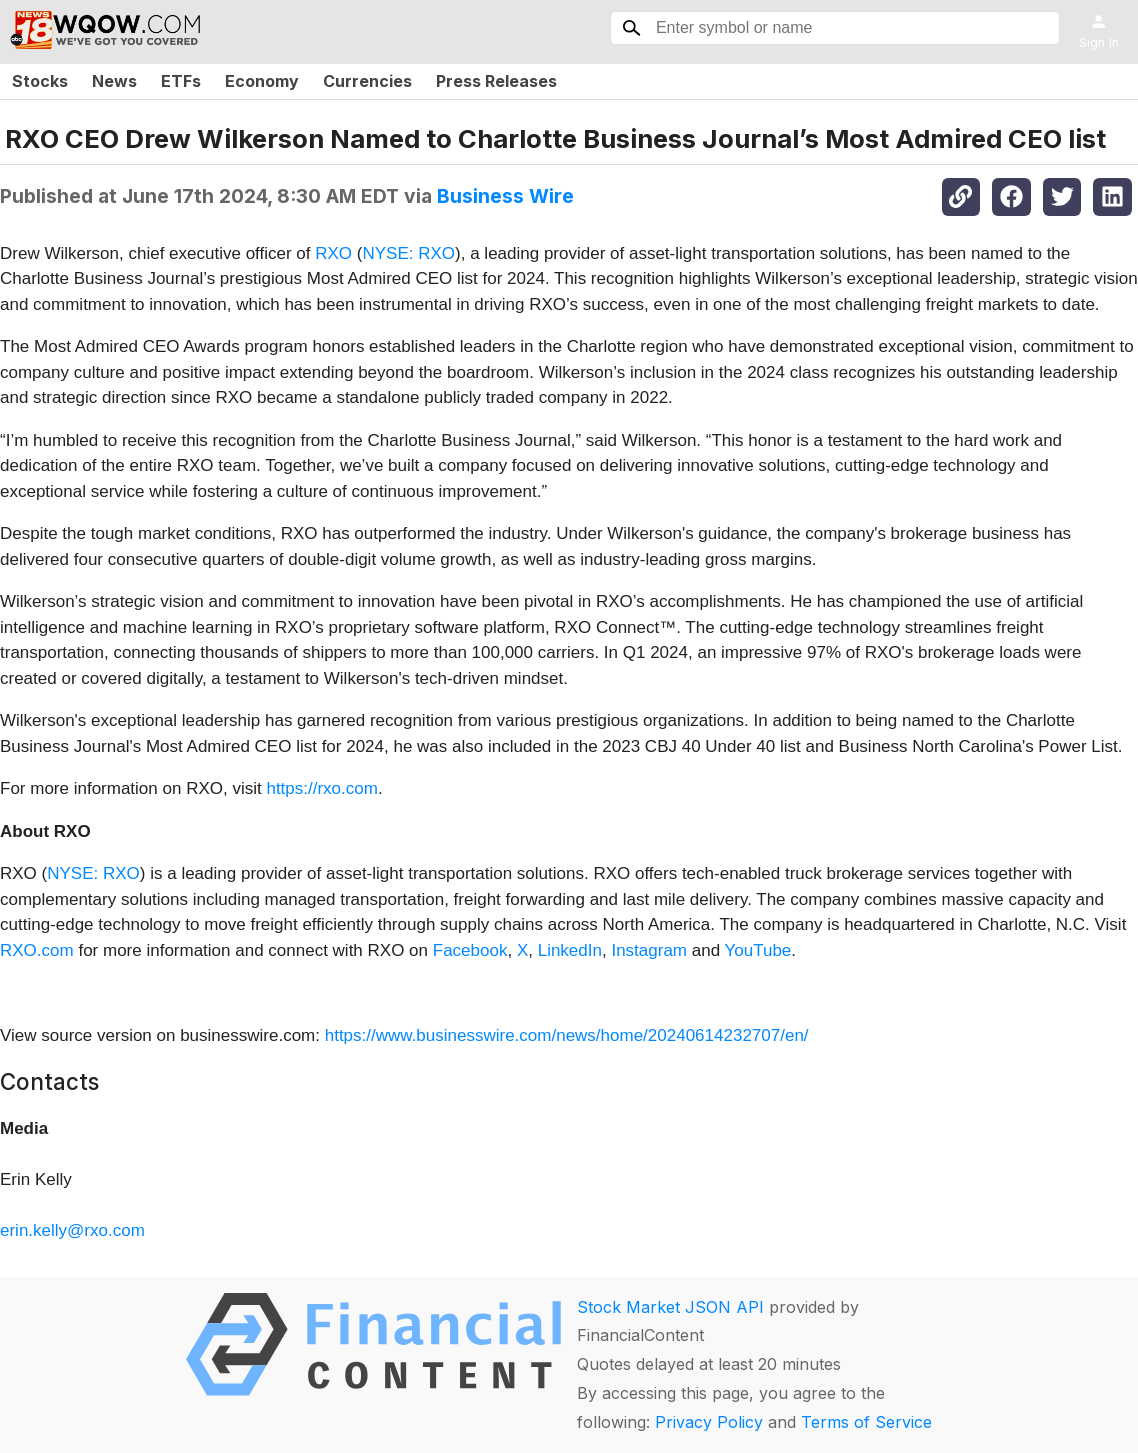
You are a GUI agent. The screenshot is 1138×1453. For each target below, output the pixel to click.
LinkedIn (570, 950)
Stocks (40, 81)
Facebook (470, 950)
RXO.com (37, 950)
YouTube (758, 950)
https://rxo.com (321, 788)
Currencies (367, 81)
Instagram (649, 950)
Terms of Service (866, 1422)
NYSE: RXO (408, 253)
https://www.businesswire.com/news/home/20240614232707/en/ (567, 1035)
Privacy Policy (709, 1422)
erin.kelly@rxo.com (72, 1230)
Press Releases (496, 81)
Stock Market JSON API (670, 1307)
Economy (262, 81)
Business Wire (505, 196)
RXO (333, 253)
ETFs (181, 81)
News (114, 81)
